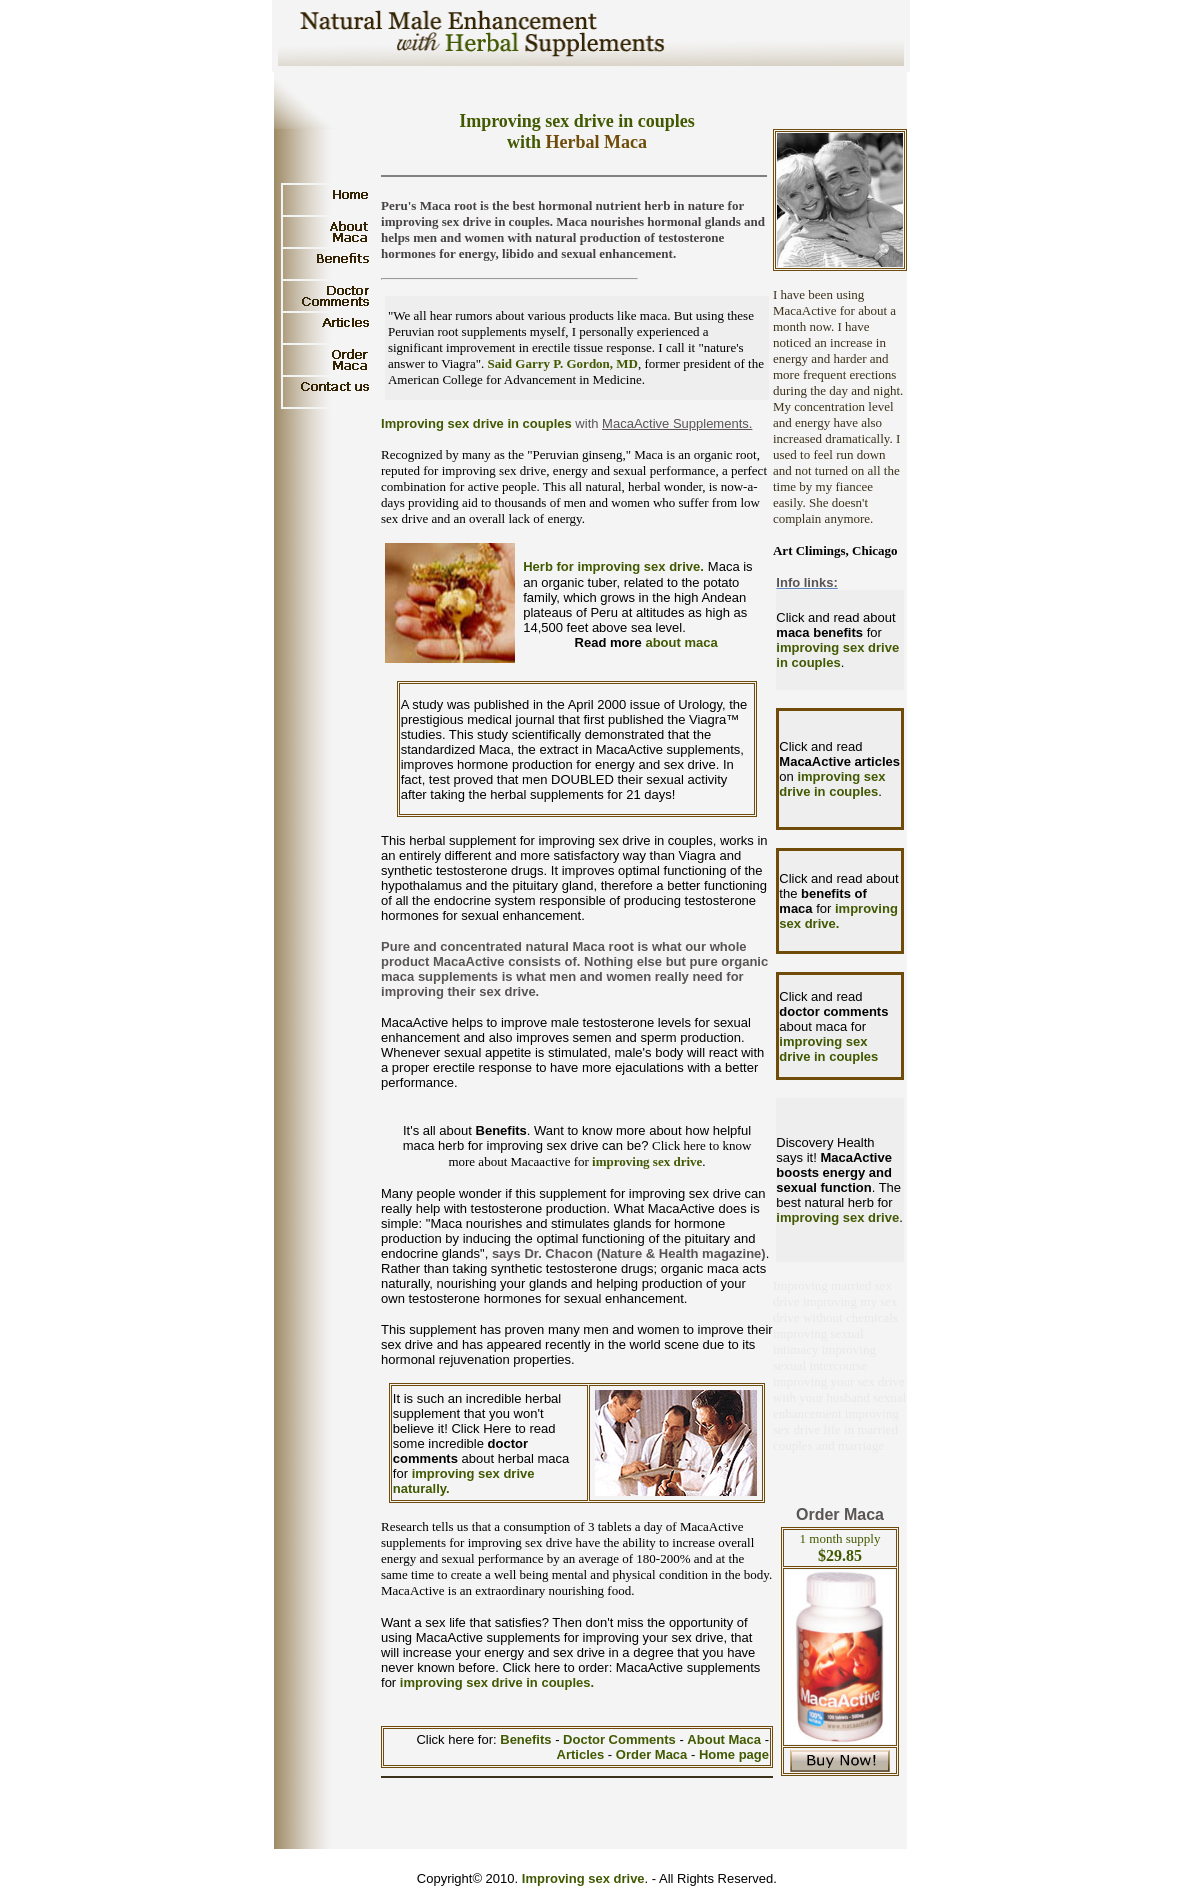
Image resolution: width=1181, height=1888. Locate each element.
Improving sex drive (583, 1878)
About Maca (724, 1739)
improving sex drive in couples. (497, 1682)
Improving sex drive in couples (476, 423)
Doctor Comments (621, 1739)
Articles (582, 1754)
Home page (734, 1754)
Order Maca (652, 1754)
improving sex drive (647, 1161)
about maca (681, 642)
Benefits (527, 1739)
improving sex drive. (838, 916)
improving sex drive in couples (837, 655)
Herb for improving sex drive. (613, 566)
